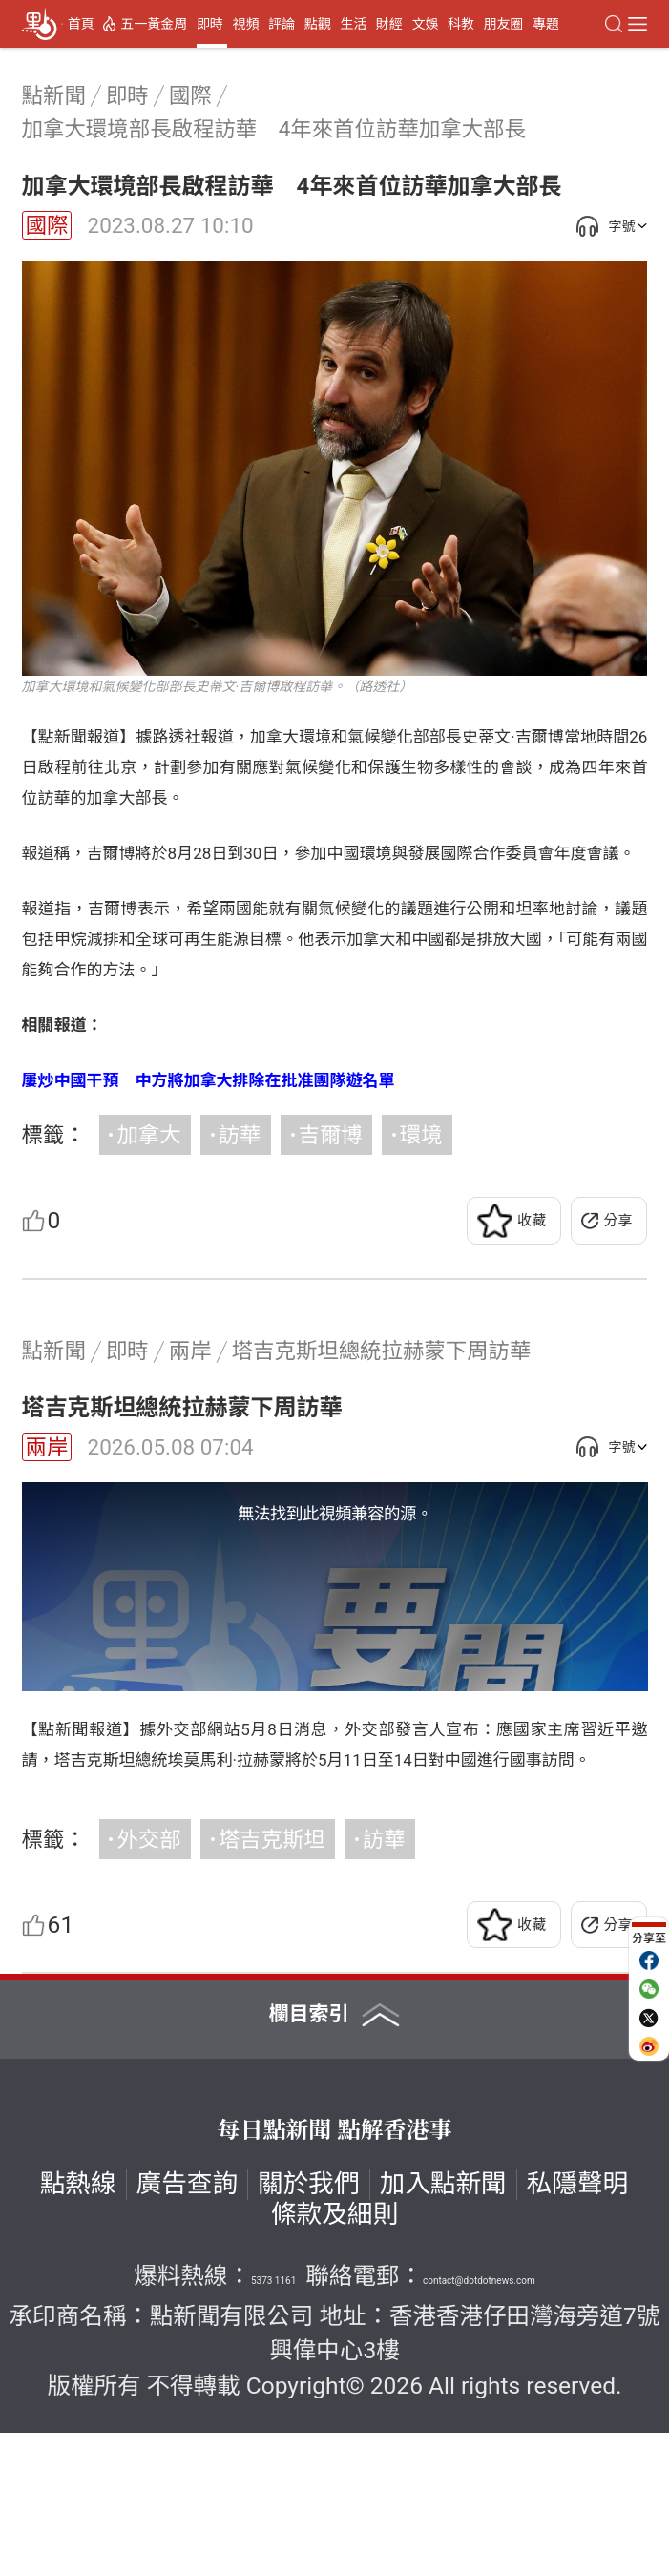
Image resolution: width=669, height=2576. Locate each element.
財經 (389, 24)
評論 (281, 24)
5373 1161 (273, 2424)
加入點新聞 (443, 2327)
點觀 (317, 24)
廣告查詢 (187, 2327)
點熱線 (78, 2327)
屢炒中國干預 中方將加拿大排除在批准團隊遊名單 (208, 1080)
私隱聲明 (578, 2327)
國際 (47, 225)
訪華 (240, 1134)
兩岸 (47, 1447)
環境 (421, 1134)
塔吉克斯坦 (272, 1982)
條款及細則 (334, 2358)
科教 (461, 24)
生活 (353, 24)
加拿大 (148, 1134)
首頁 (81, 24)
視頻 (245, 24)
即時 (210, 24)
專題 (546, 24)
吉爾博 (331, 1134)
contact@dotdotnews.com (479, 2424)
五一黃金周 (153, 24)
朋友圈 (504, 24)
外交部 (148, 1982)
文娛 (424, 24)
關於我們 (309, 2327)
